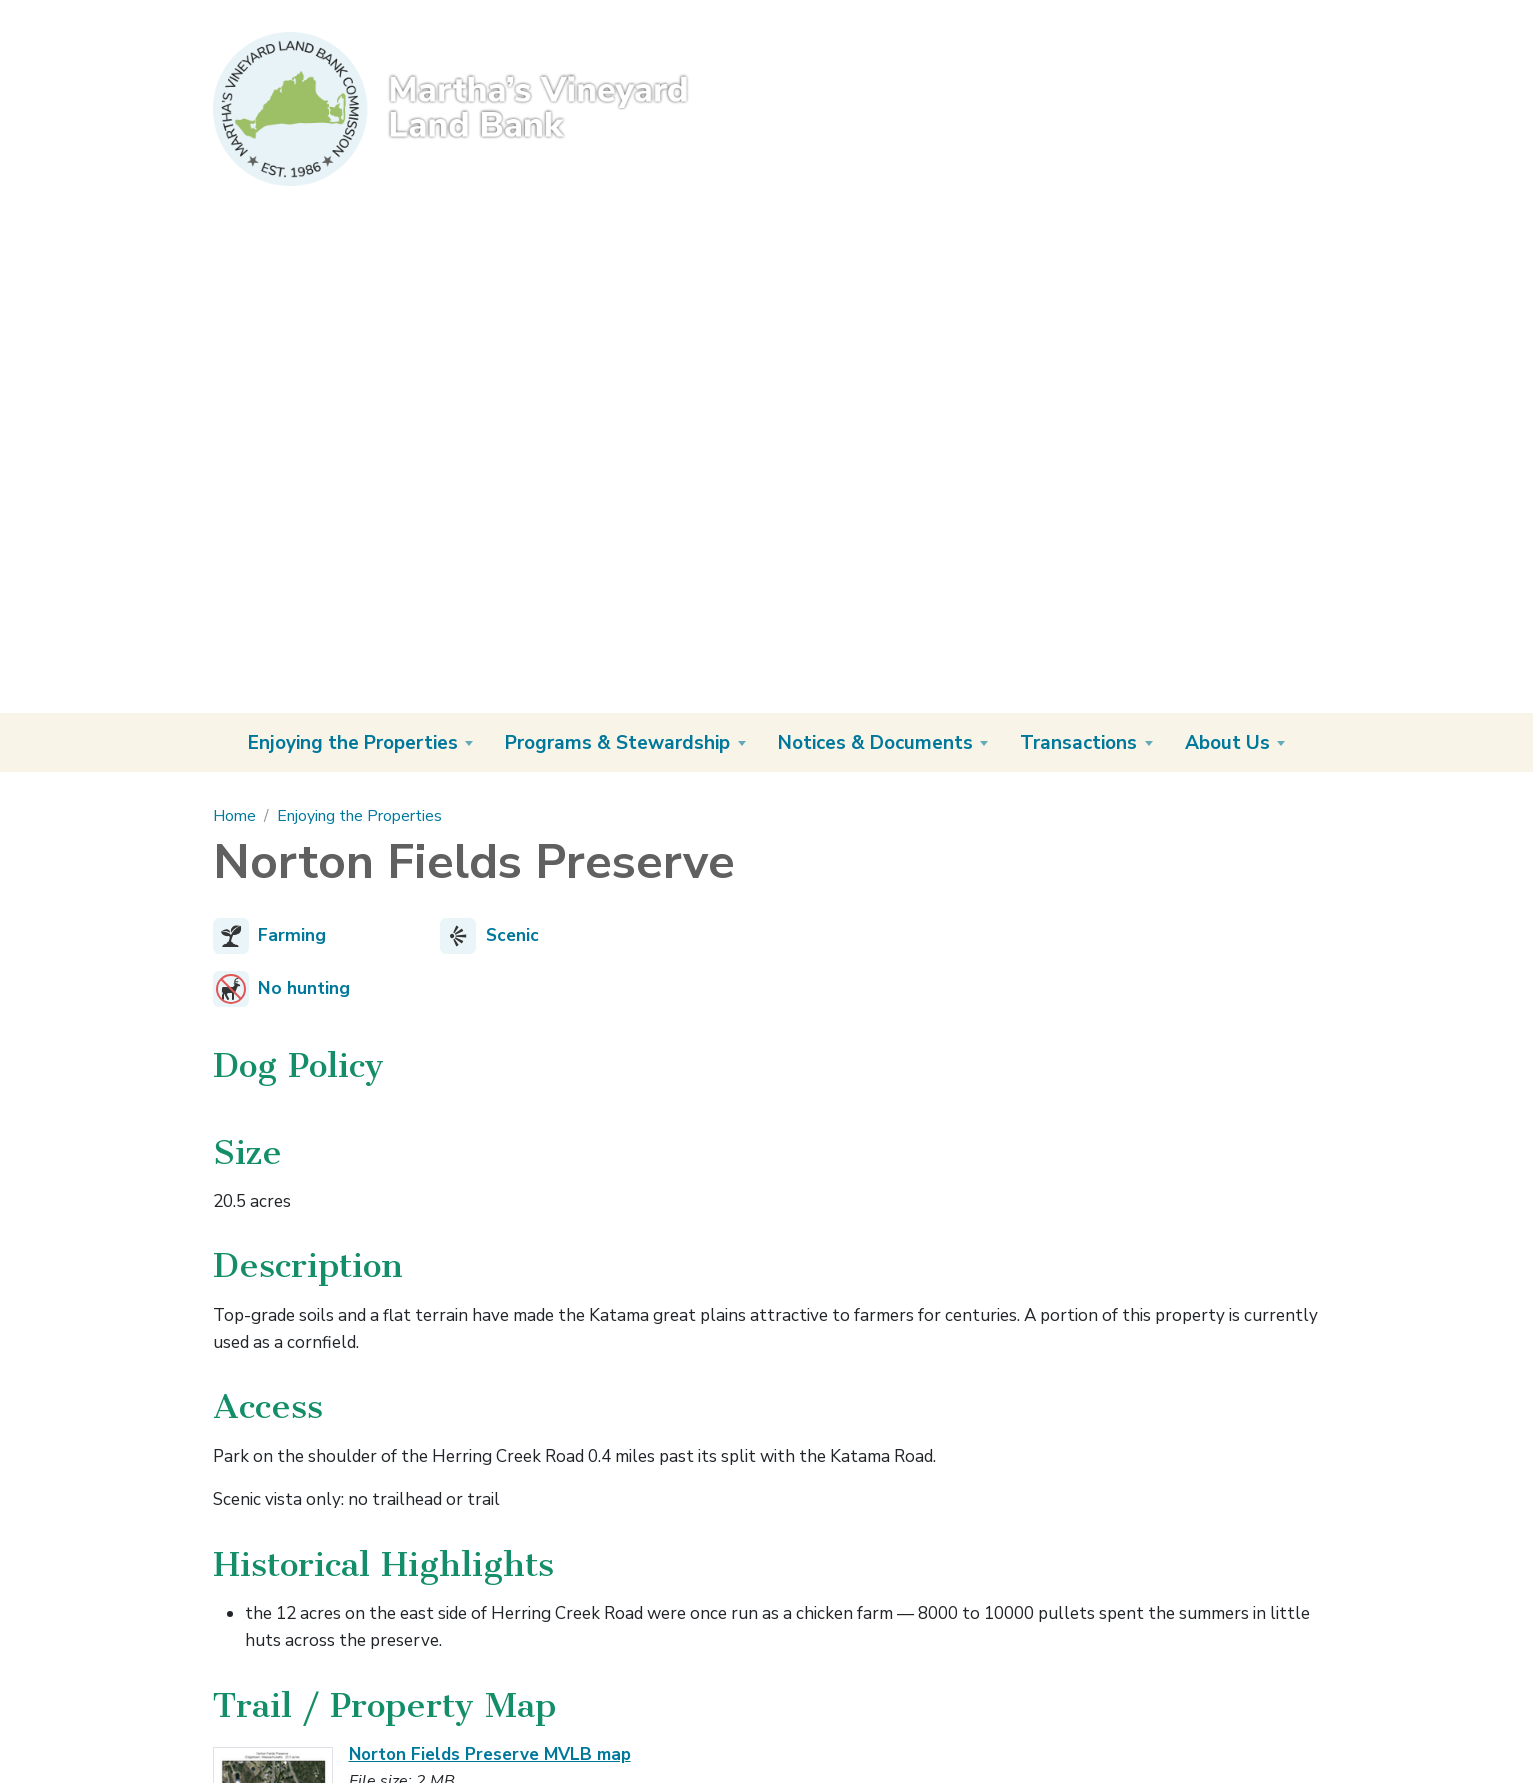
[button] (361, 742)
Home (234, 816)
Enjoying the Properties (359, 816)
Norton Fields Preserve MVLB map (490, 1754)
